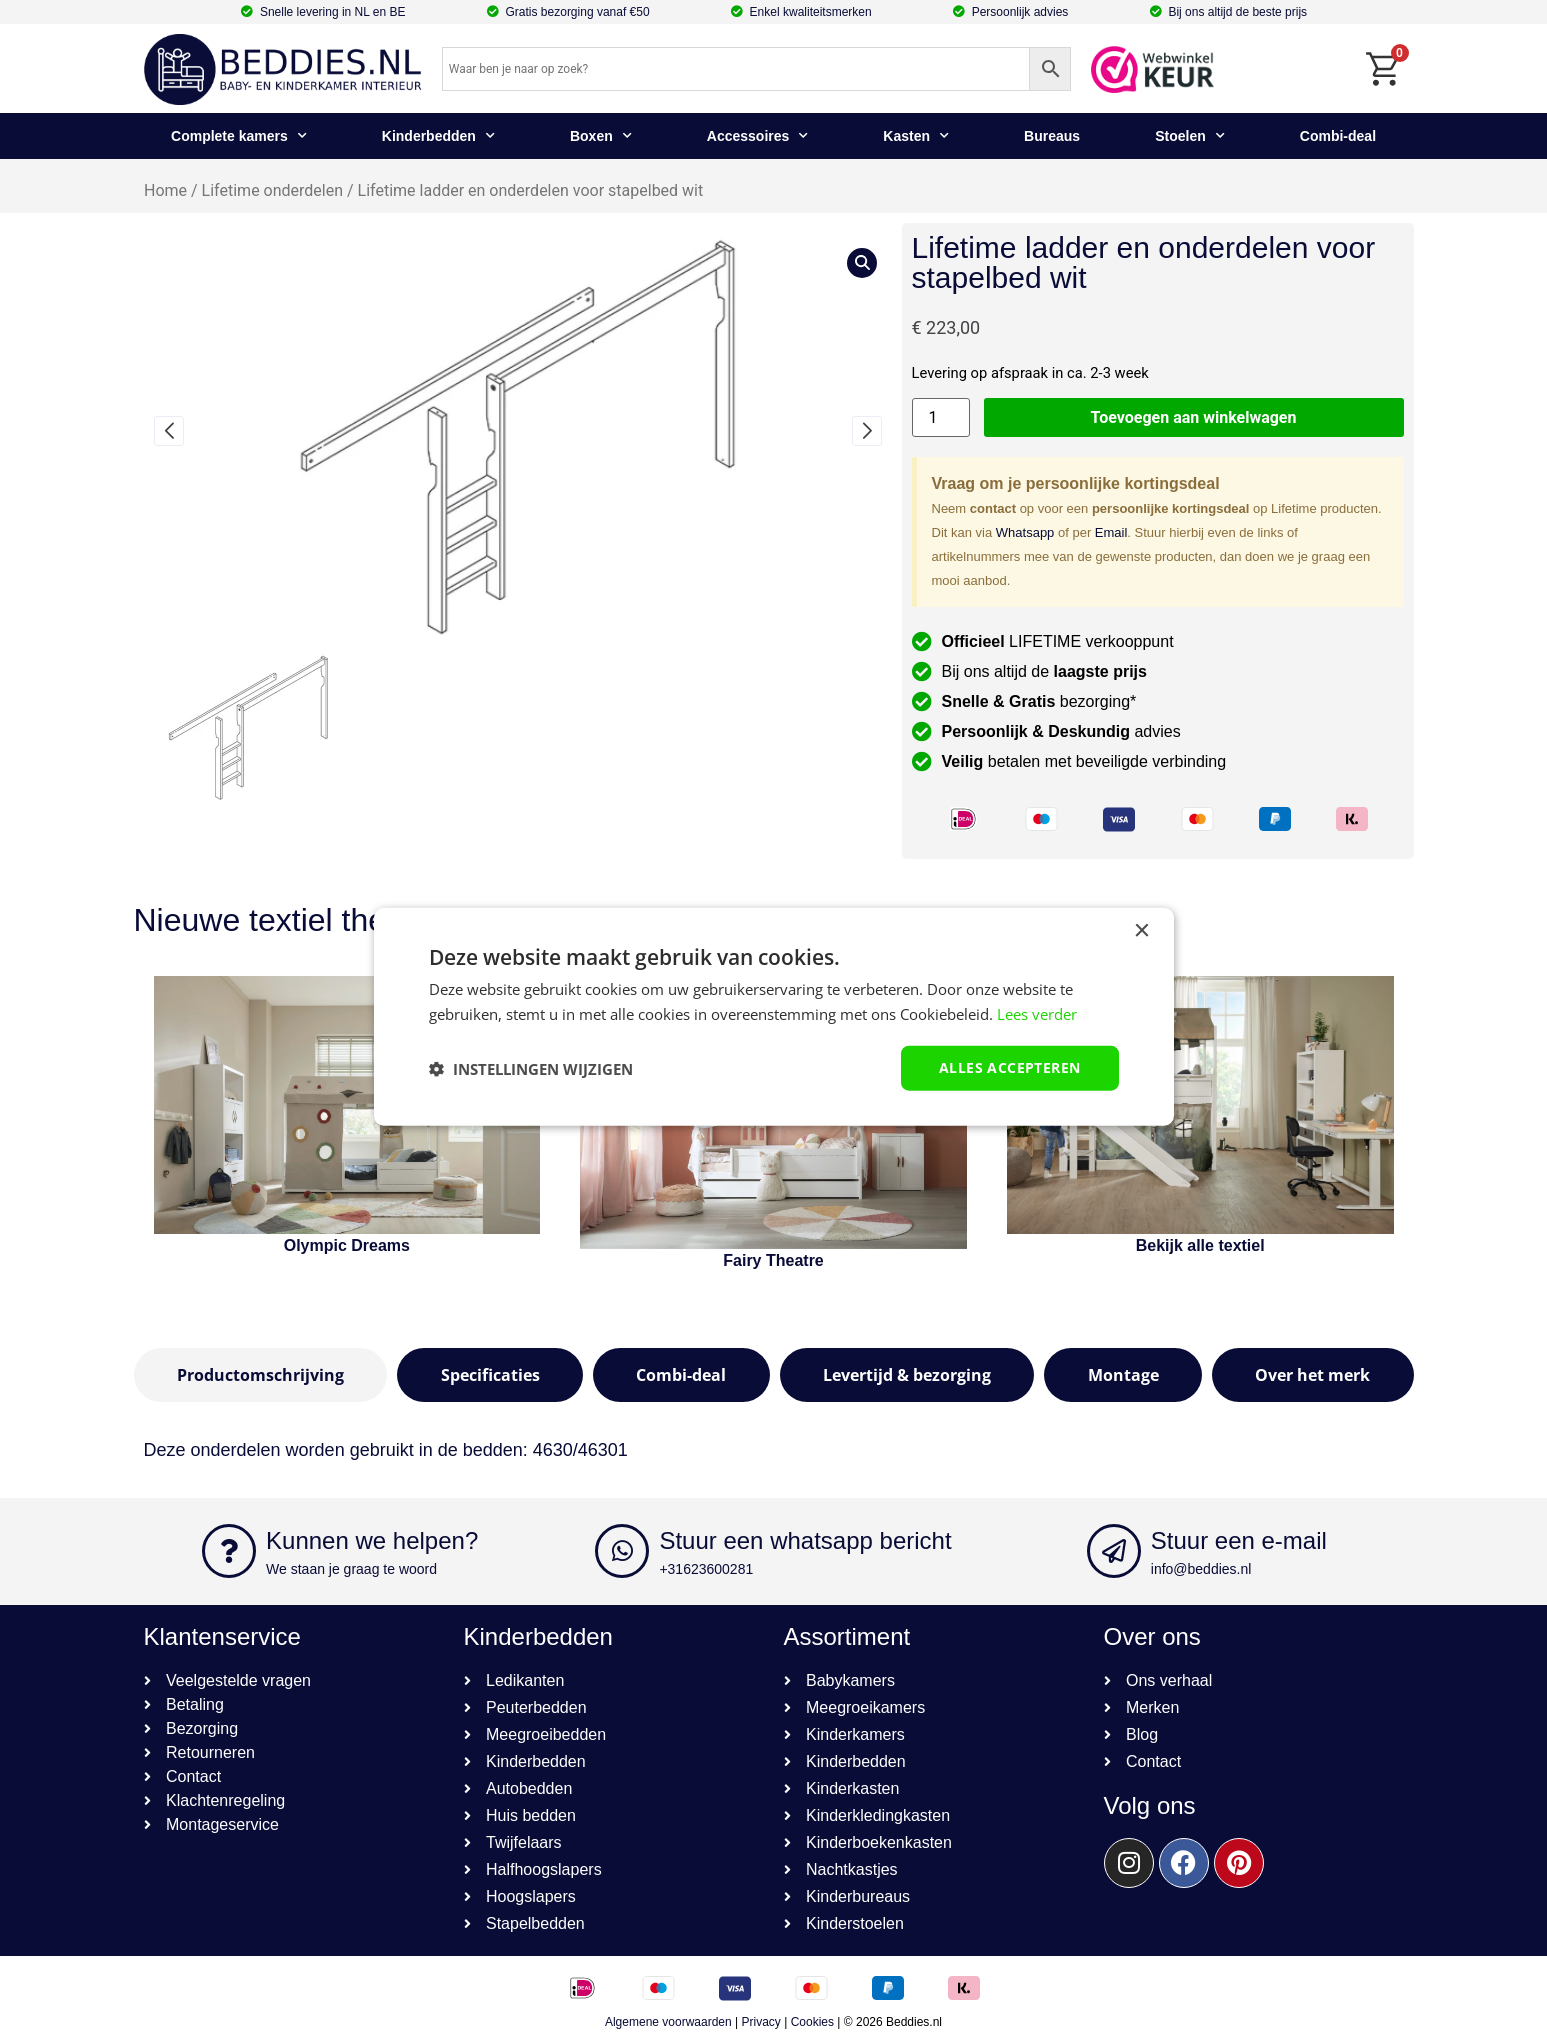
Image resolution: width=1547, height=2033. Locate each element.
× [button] (1141, 930)
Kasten (916, 136)
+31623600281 (706, 1569)
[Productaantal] (941, 417)
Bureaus (1052, 136)
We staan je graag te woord (351, 1569)
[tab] (261, 1375)
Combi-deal (1338, 136)
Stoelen (1190, 136)
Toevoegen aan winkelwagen (1194, 417)
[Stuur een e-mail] (1114, 1551)
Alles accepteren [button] (1009, 1067)
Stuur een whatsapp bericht (805, 1540)
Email (1111, 532)
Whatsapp (1025, 532)
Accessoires (758, 136)
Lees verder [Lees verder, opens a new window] (1037, 1013)
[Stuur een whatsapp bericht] (622, 1551)
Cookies (812, 2022)
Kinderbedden (438, 136)
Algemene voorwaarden (668, 2022)
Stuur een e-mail (1239, 1540)
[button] (169, 431)
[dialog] (774, 1016)
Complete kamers (239, 136)
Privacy (761, 2022)
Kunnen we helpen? (372, 1540)
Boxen (601, 136)
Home (165, 190)
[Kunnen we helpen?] (229, 1551)
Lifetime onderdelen (271, 190)
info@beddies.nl (1201, 1569)
